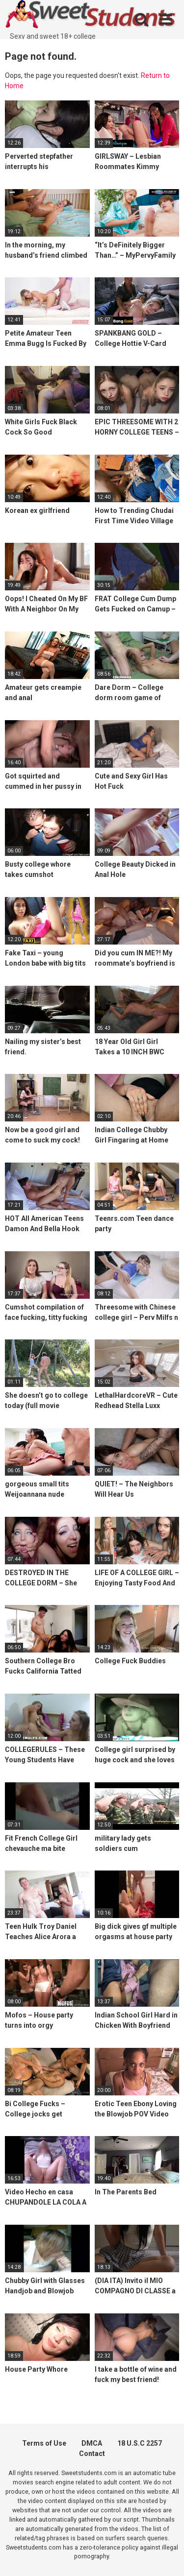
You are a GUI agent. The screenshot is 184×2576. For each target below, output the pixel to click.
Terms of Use (44, 2443)
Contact (92, 2453)
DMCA (91, 2443)
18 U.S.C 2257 (139, 2443)
